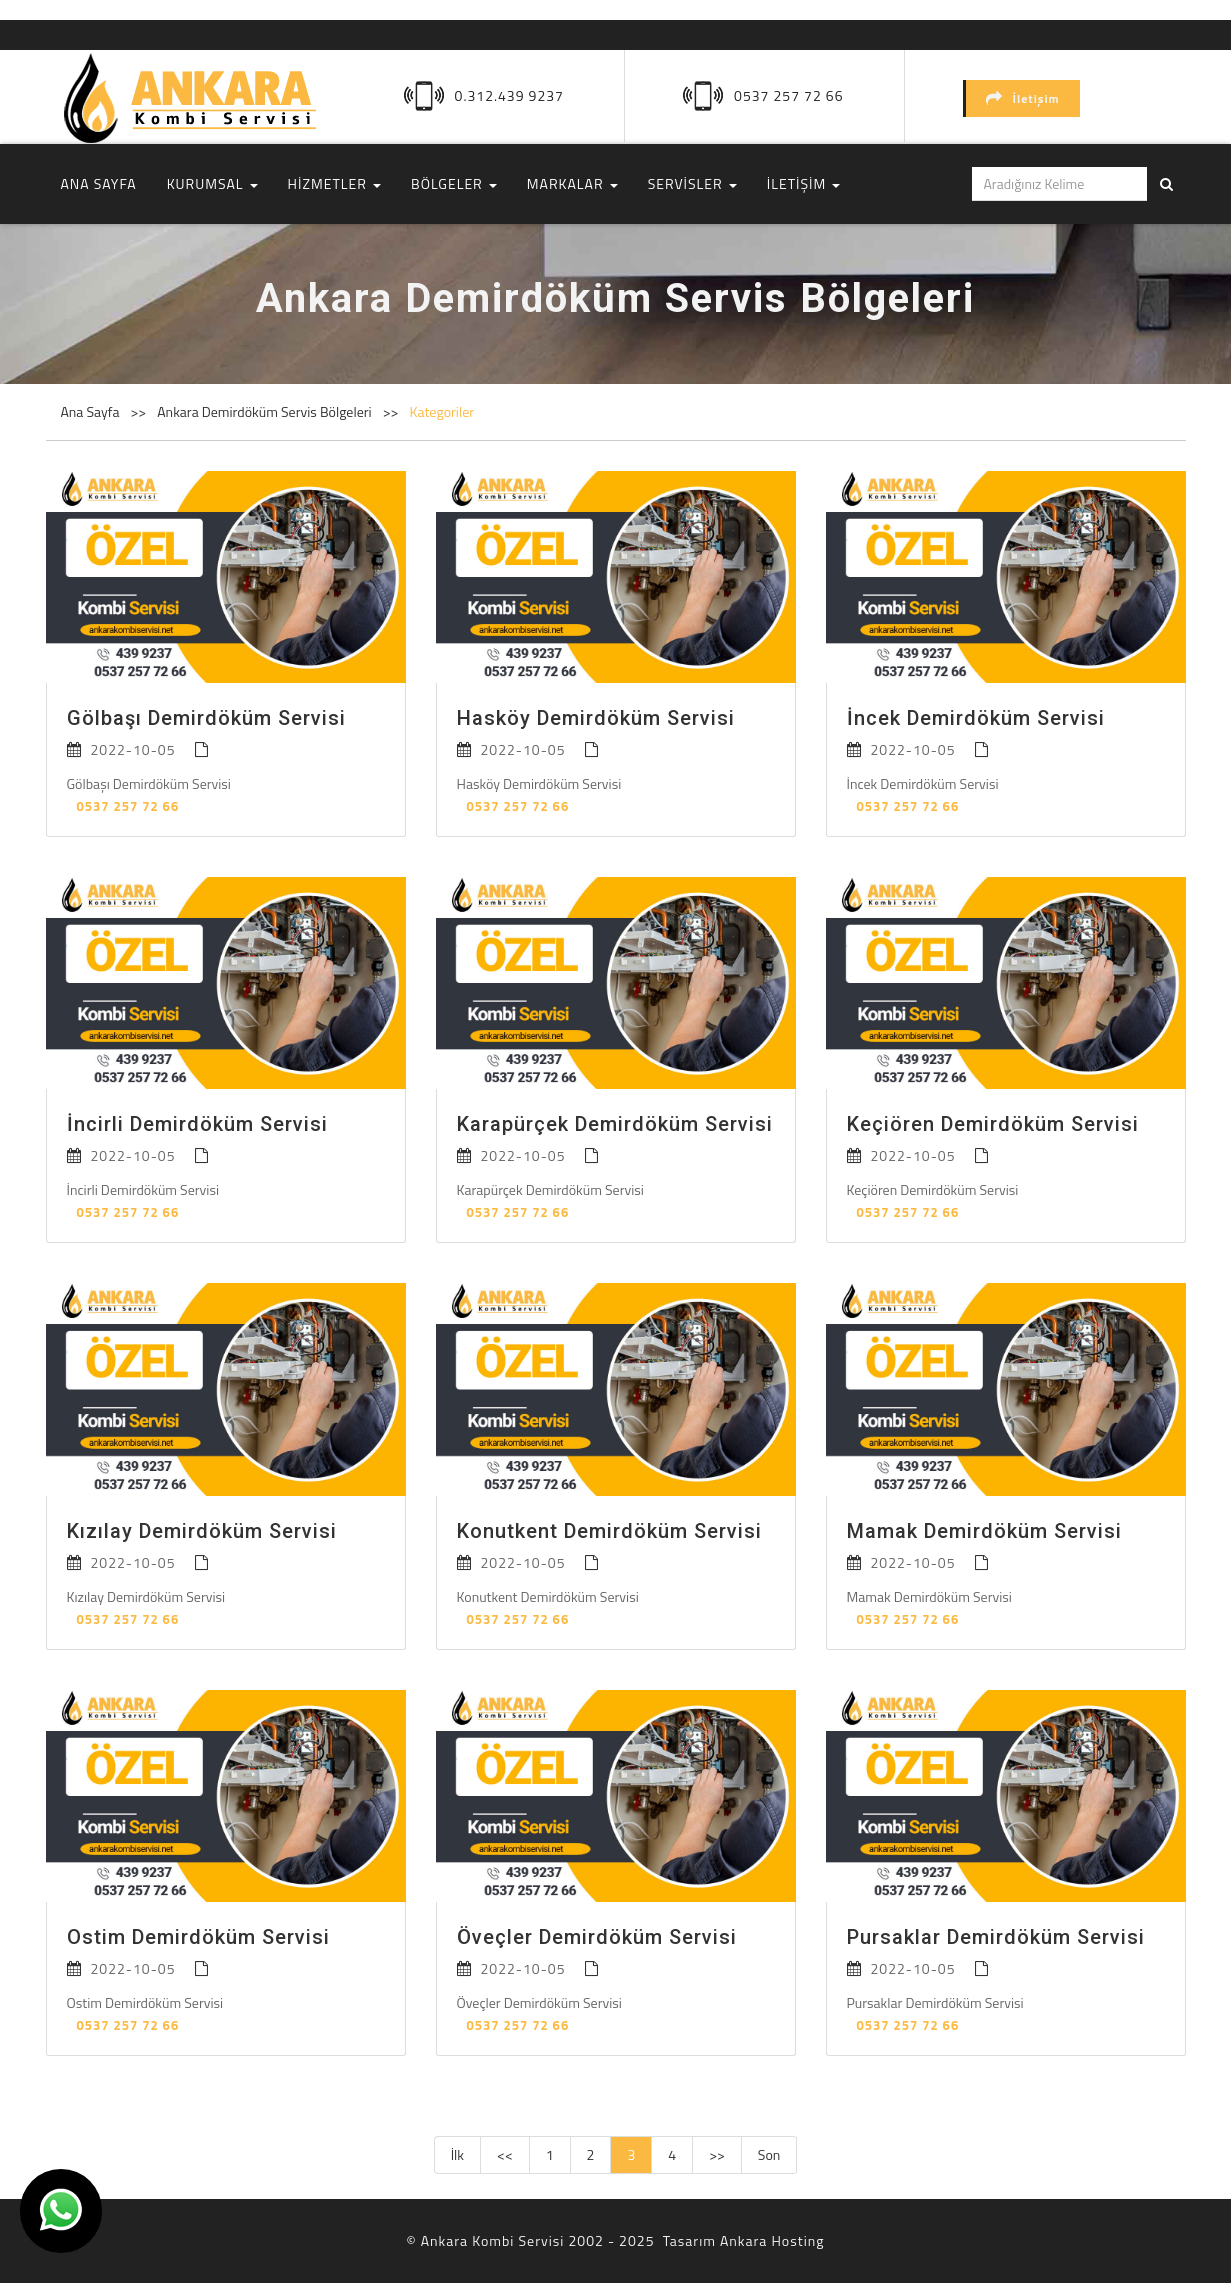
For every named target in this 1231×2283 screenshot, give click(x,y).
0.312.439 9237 (509, 95)
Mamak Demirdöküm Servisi (984, 1531)
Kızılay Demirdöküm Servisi (202, 1531)
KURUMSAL (212, 183)
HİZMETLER (334, 183)
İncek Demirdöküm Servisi (976, 718)
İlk (457, 2154)
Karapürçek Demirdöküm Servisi (615, 1124)
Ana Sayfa (90, 411)
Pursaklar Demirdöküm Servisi (996, 1937)
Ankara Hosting (772, 2240)
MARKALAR (572, 183)
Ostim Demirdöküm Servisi (198, 1937)
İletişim (1023, 98)
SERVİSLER (692, 183)
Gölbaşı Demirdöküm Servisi (206, 718)
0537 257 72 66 (788, 95)
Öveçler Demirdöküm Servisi (597, 1937)
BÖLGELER (454, 183)
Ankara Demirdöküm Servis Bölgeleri (265, 411)
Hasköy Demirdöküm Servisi (596, 718)
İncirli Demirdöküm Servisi (197, 1124)
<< (505, 2154)
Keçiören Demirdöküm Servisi (993, 1124)
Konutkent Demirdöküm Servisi (609, 1531)
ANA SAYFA (99, 183)
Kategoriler (441, 411)
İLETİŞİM (804, 183)
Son (769, 2154)
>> (717, 2154)
